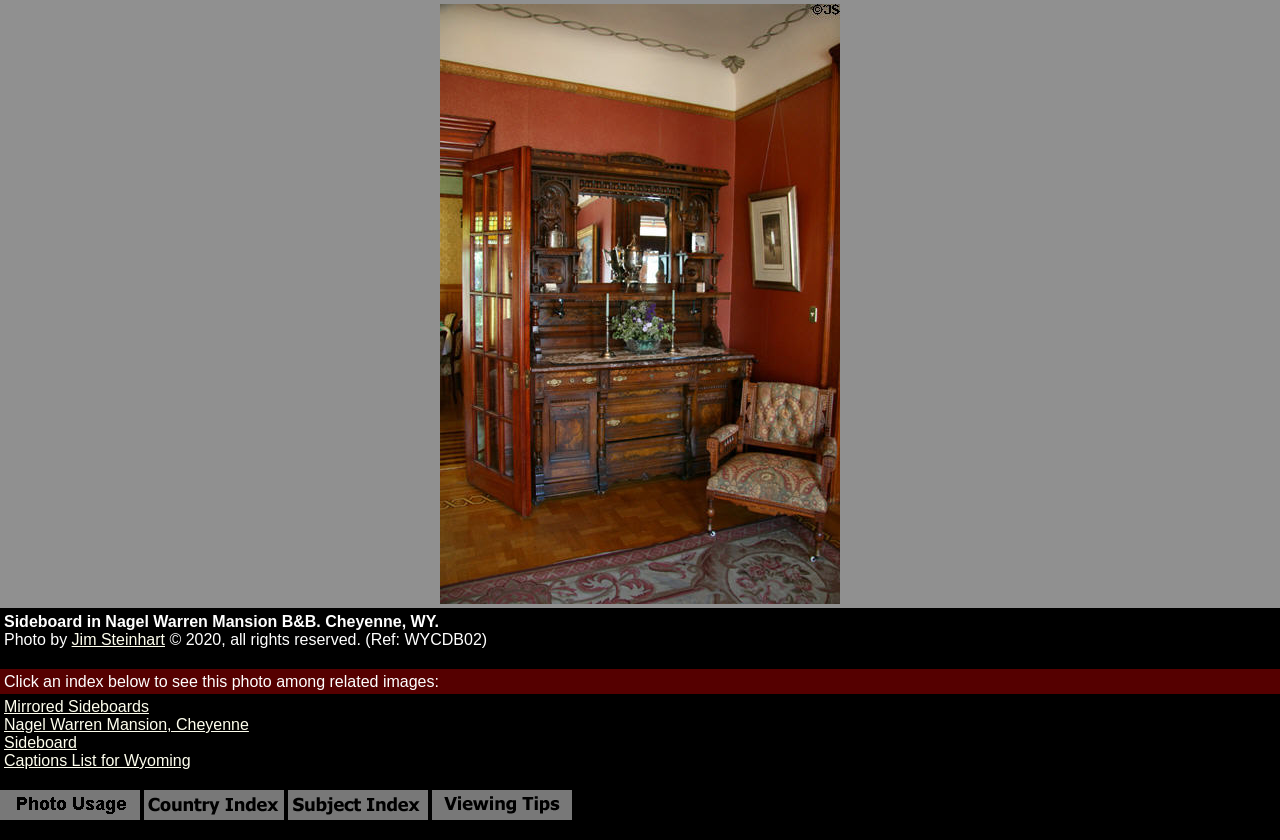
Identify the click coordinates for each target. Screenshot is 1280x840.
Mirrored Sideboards (76, 706)
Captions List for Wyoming (97, 760)
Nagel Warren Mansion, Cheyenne (126, 724)
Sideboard (40, 742)
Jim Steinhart (118, 639)
